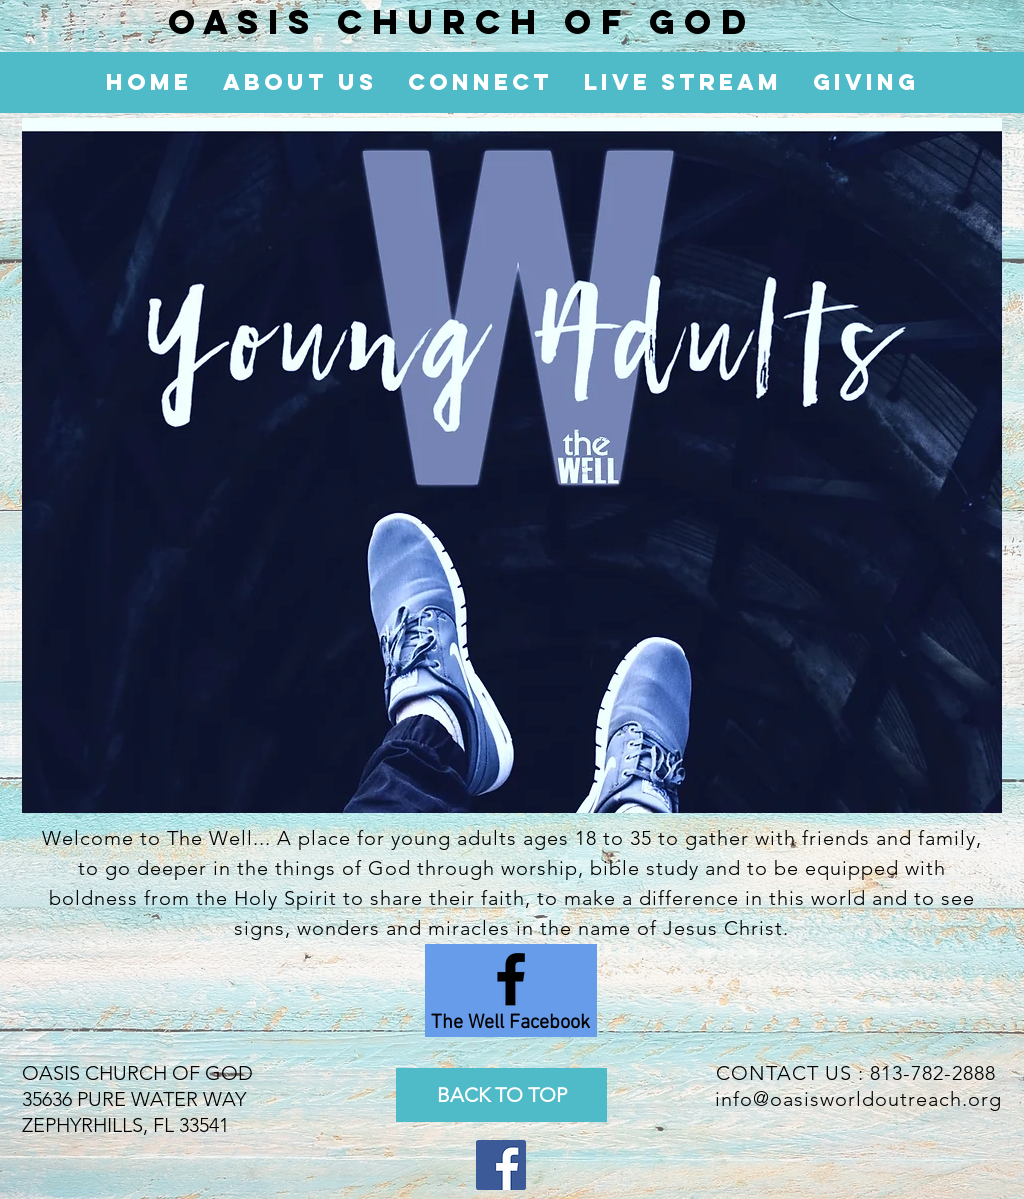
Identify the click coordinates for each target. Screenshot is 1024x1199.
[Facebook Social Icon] (501, 1165)
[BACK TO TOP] (501, 1095)
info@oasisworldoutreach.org (858, 1099)
